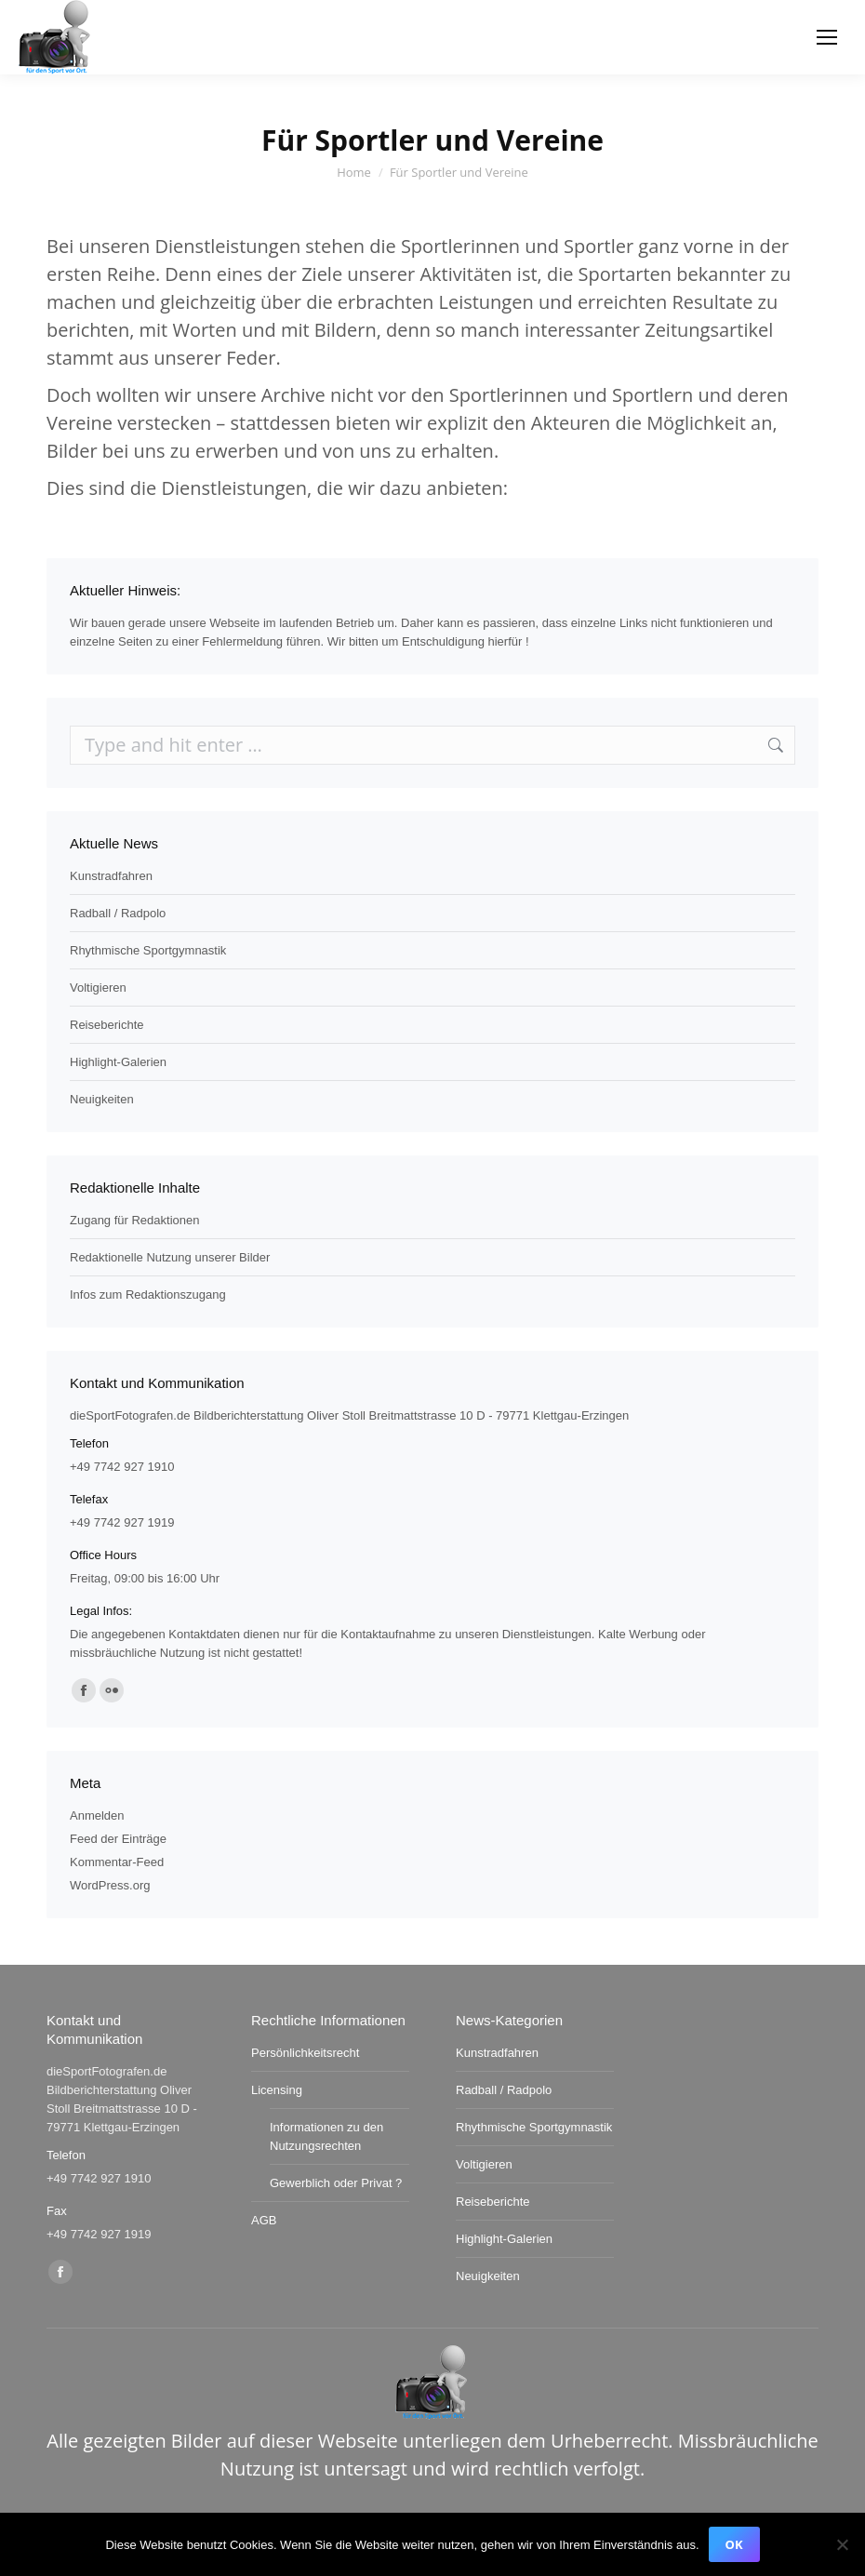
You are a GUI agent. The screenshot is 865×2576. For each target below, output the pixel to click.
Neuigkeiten (102, 1099)
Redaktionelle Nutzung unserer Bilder (170, 1257)
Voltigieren (98, 987)
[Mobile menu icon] (826, 37)
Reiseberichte (107, 1025)
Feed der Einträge (118, 1839)
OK (734, 2544)
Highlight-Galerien (118, 1062)
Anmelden (97, 1815)
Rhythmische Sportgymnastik (148, 950)
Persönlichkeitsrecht (305, 2053)
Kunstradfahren (111, 876)
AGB (263, 2220)
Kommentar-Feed (117, 1862)
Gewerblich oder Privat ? (336, 2183)
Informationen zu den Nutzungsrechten (326, 2136)
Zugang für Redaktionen (134, 1220)
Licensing (276, 2090)
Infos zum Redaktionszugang (148, 1294)
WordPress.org (110, 1885)
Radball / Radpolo (118, 913)
